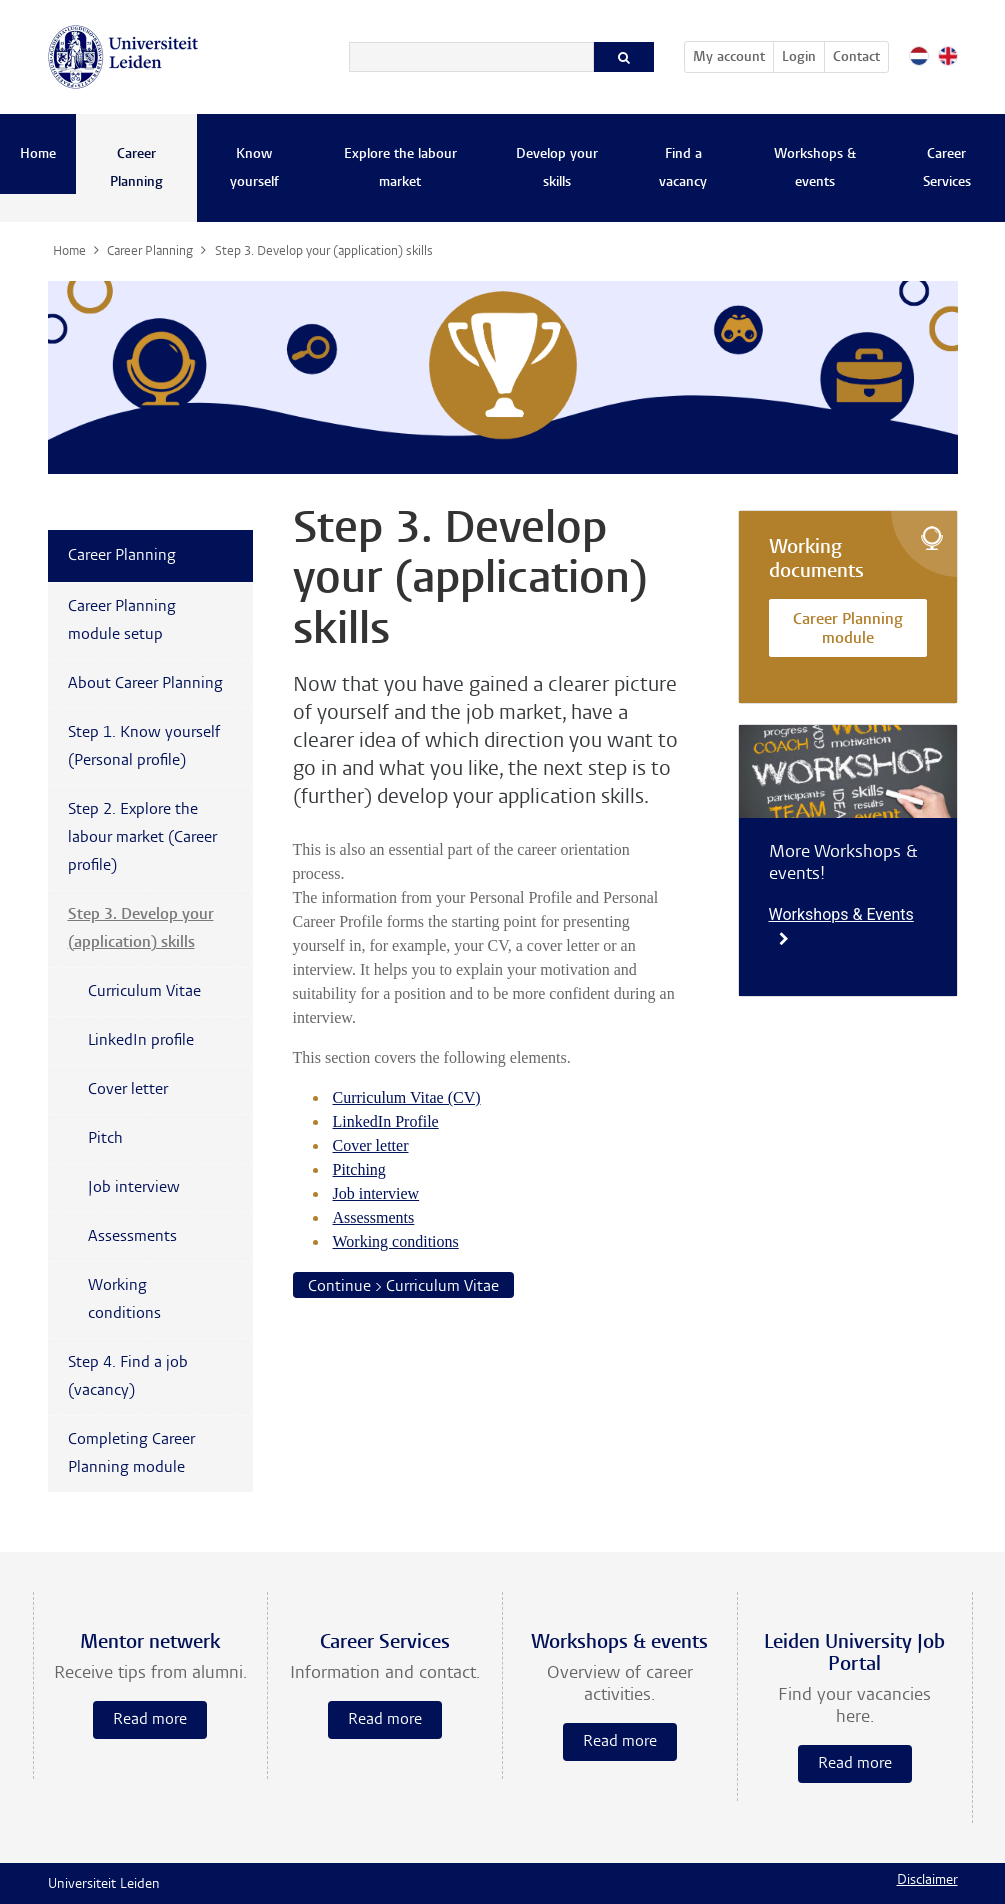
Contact (856, 58)
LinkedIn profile (141, 1041)
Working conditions (396, 1241)
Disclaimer (927, 1881)
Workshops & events (815, 169)
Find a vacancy (683, 169)
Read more (150, 1720)
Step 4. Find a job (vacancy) (128, 1377)
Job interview (376, 1193)
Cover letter (371, 1145)
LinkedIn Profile (386, 1121)
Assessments (374, 1217)
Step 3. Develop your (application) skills (141, 929)
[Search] (471, 57)
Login (799, 58)
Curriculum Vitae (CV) (407, 1097)
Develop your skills (557, 169)
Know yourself (254, 169)
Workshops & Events (841, 925)
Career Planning (136, 169)
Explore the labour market (400, 169)
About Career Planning (145, 684)
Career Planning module (848, 630)
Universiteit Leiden (104, 1885)
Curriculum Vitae (144, 992)
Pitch (105, 1139)
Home (38, 155)
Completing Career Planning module (131, 1454)
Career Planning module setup (122, 621)
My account (733, 54)
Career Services (947, 169)
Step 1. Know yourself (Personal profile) (144, 747)
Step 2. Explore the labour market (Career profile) (142, 838)
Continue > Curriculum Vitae (403, 1287)
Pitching (359, 1169)
